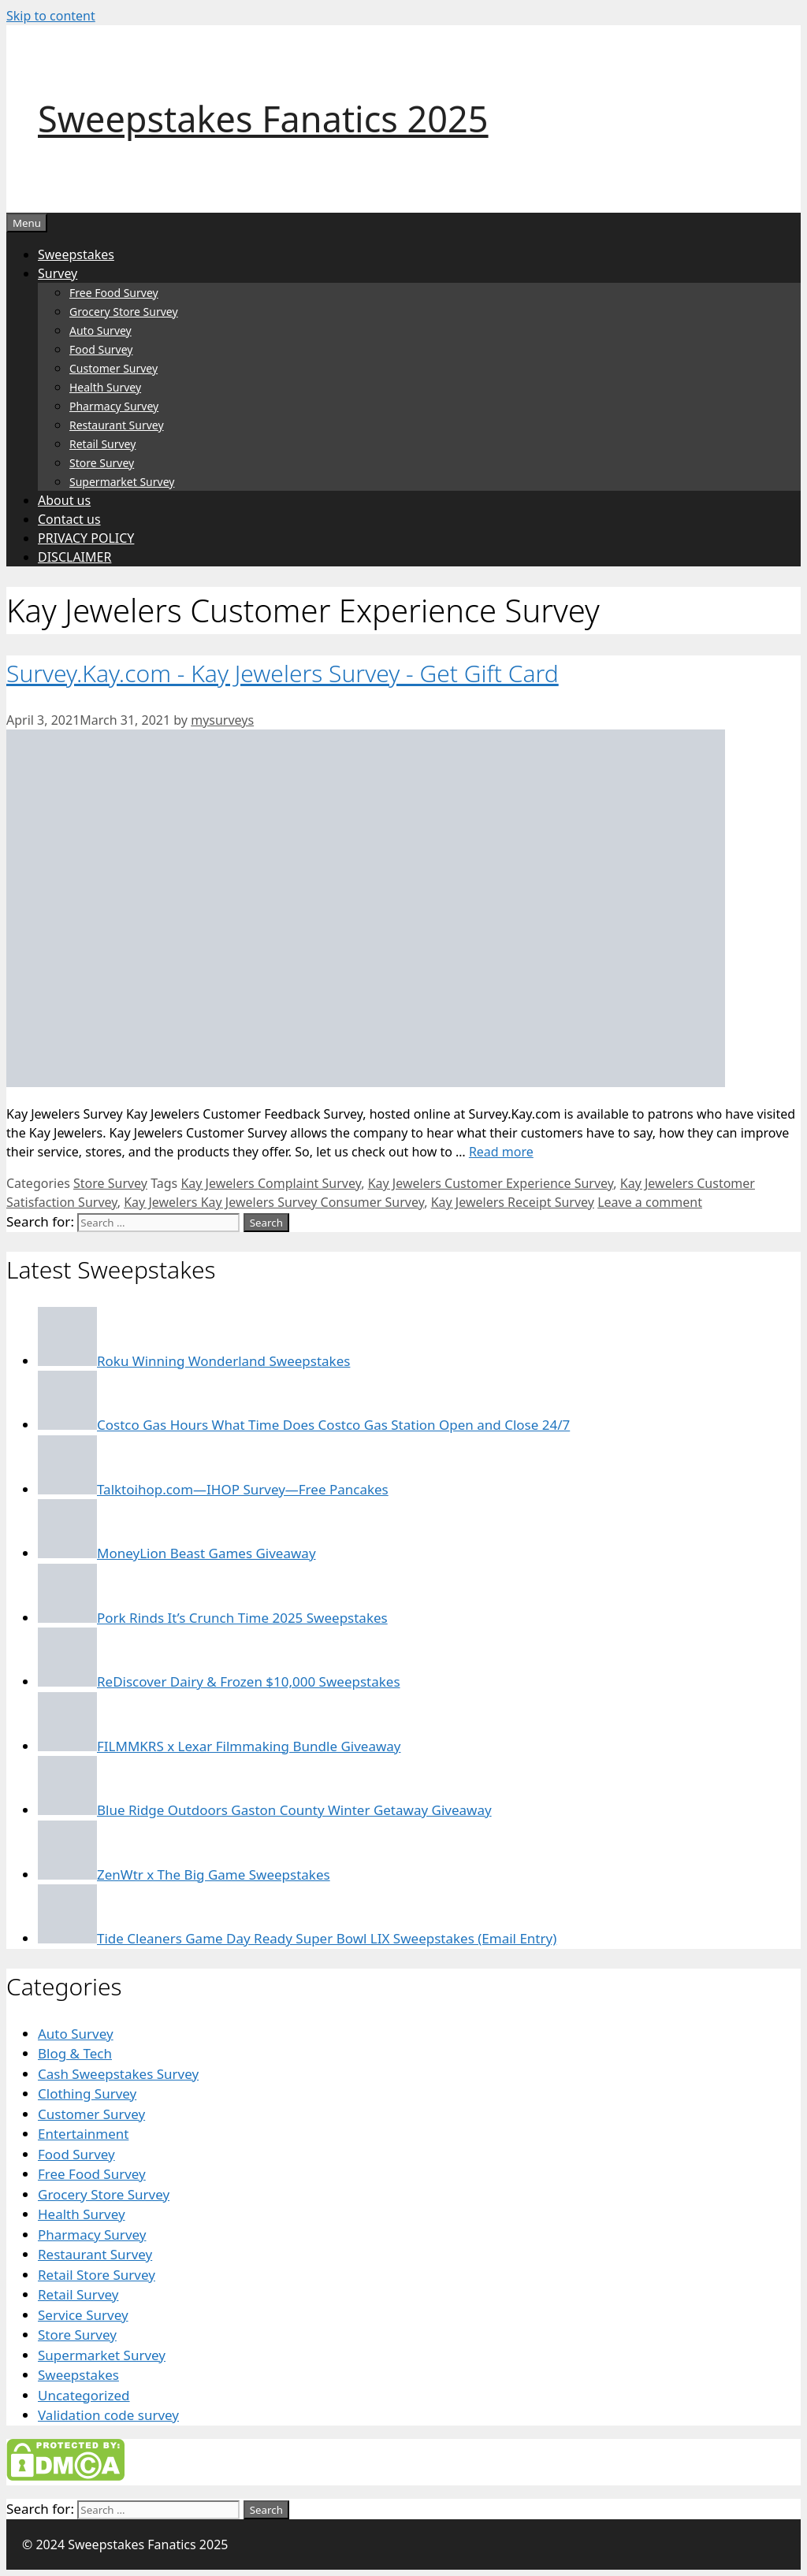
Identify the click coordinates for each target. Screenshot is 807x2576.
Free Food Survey (113, 292)
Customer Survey (113, 368)
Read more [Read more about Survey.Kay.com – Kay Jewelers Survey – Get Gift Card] (501, 1151)
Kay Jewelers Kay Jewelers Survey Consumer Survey (274, 1202)
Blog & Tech (75, 2053)
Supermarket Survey (121, 481)
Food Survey (100, 349)
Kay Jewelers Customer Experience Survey (491, 1183)
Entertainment (83, 2134)
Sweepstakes (76, 254)
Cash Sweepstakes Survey (118, 2074)
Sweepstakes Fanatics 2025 (263, 119)
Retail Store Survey (96, 2275)
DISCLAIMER (74, 557)
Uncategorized (84, 2395)
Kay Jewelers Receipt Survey (512, 1202)
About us (64, 500)
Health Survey (105, 387)
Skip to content (50, 15)
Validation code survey (108, 2415)
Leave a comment (649, 1202)
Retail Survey (102, 443)
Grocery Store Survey (123, 311)
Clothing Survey (87, 2093)
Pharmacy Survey (113, 406)
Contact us (69, 519)
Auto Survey (100, 330)
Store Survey (101, 462)
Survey (57, 273)
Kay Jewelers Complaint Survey (270, 1183)
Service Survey (83, 2315)
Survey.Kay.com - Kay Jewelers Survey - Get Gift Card (282, 673)
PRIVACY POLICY (86, 538)
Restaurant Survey (116, 425)
